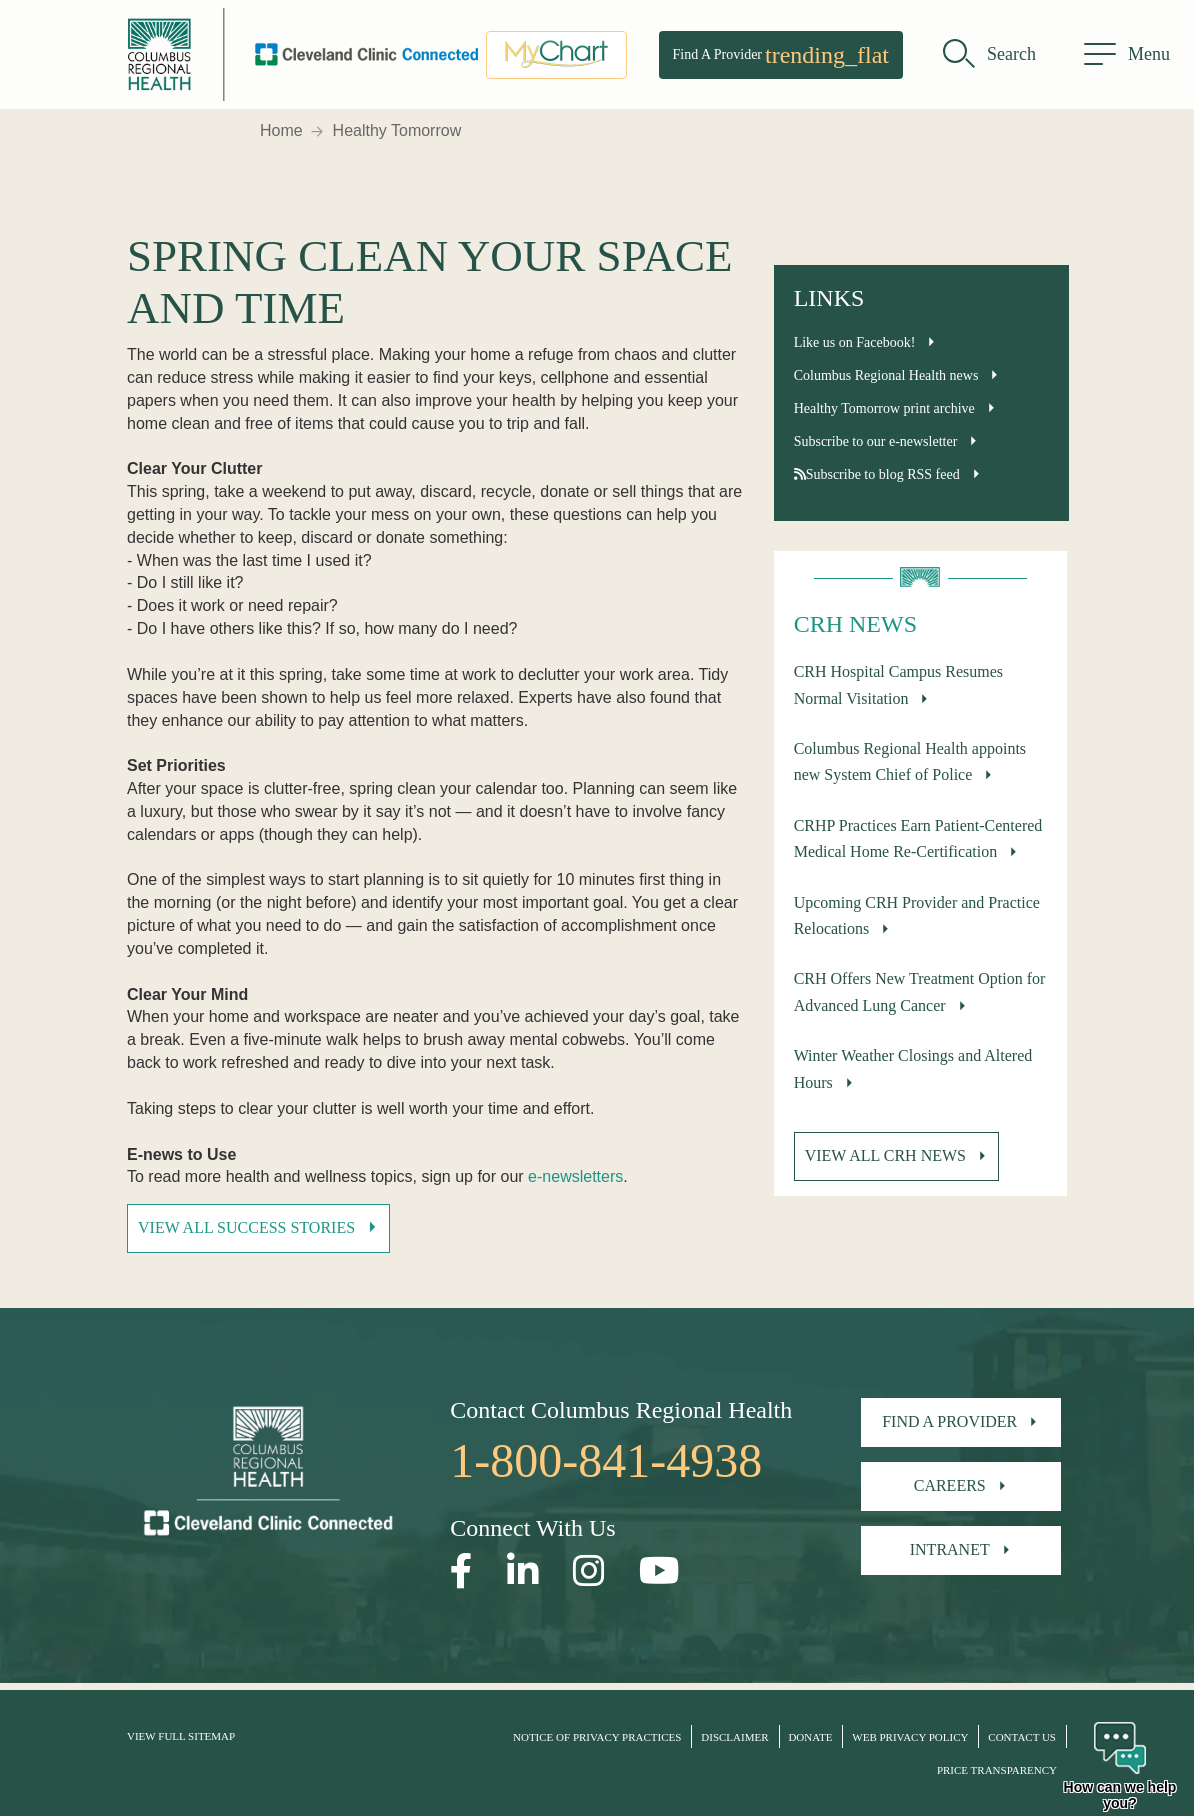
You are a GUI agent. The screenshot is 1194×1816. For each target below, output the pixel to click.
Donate (810, 1737)
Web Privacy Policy (910, 1737)
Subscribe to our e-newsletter (876, 441)
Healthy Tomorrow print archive (884, 408)
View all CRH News (885, 1155)
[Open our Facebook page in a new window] (461, 1571)
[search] (989, 55)
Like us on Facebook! (855, 342)
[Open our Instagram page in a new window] (589, 1571)
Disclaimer (734, 1737)
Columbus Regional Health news (886, 375)
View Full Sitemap (181, 1736)
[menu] (1127, 55)
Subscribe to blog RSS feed (877, 474)
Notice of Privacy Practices (597, 1737)
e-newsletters (575, 1176)
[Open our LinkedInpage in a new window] (523, 1571)
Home (281, 130)
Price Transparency (997, 1770)
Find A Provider (781, 55)
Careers (950, 1485)
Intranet (950, 1549)
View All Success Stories (246, 1227)
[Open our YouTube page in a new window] (659, 1571)
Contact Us (1022, 1737)
